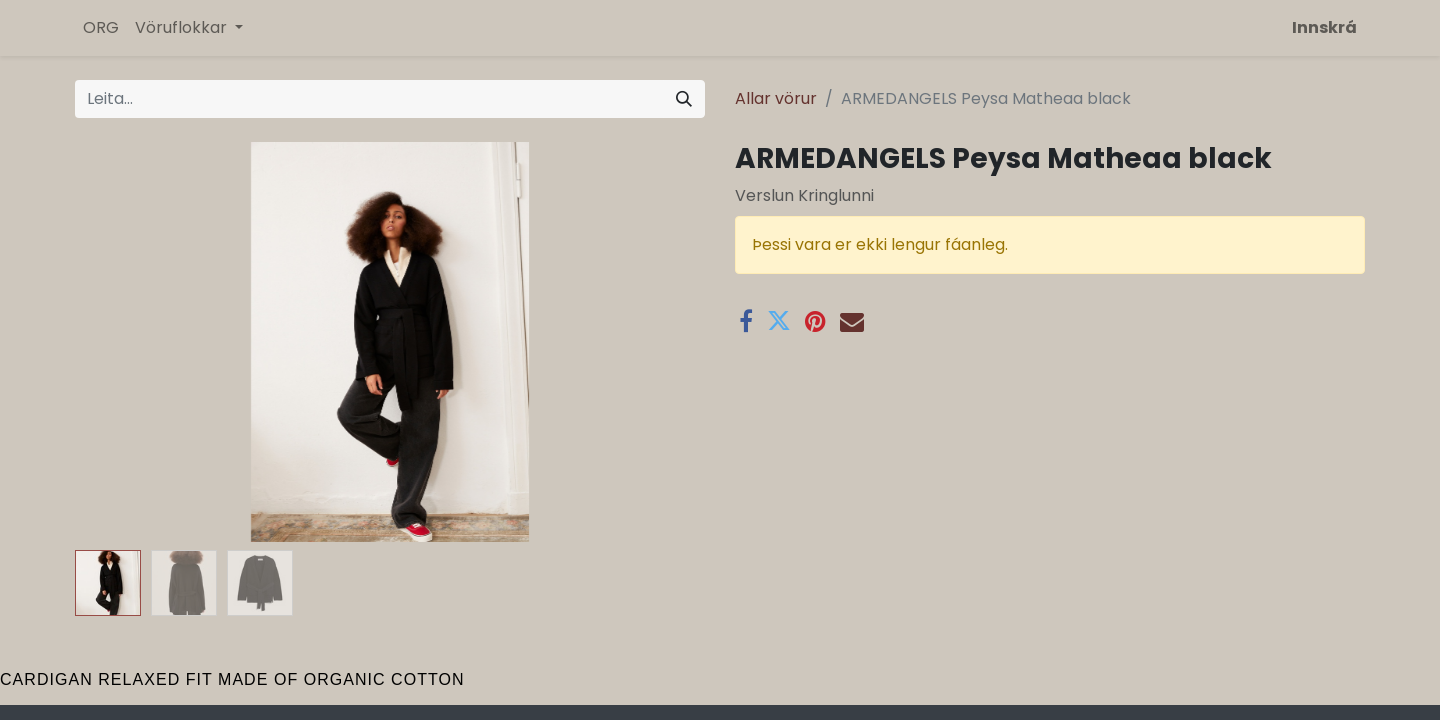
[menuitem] (101, 28)
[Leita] (684, 99)
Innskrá (1324, 27)
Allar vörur (776, 98)
